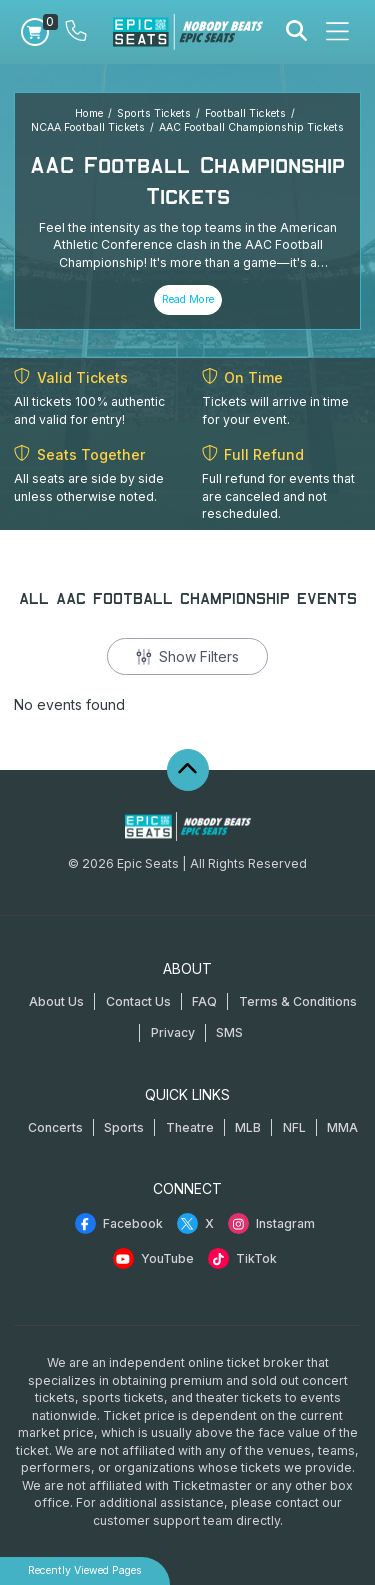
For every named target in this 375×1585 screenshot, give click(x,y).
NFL (294, 1127)
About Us (56, 1001)
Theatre (190, 1127)
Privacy (173, 1032)
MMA (342, 1127)
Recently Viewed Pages (85, 1570)
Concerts (55, 1127)
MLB (248, 1127)
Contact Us (138, 1001)
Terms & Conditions (298, 1001)
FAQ (204, 1001)
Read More (188, 299)
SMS (229, 1032)
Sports (124, 1127)
